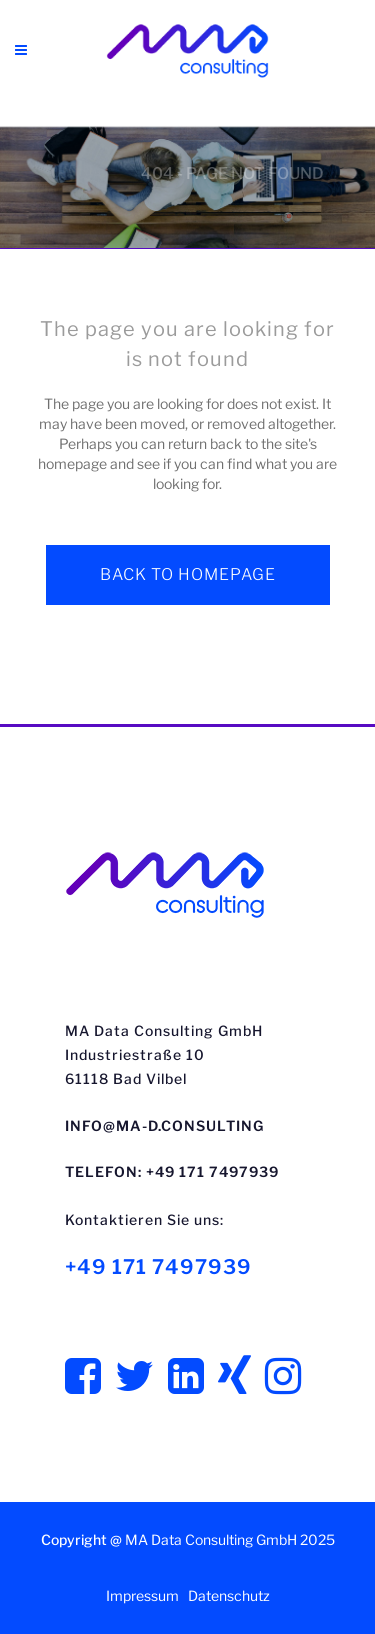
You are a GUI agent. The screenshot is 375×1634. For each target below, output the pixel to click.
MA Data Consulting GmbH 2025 (230, 1539)
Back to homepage (188, 574)
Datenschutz (229, 1595)
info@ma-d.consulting (164, 1125)
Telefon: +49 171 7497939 (172, 1171)
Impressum (142, 1595)
